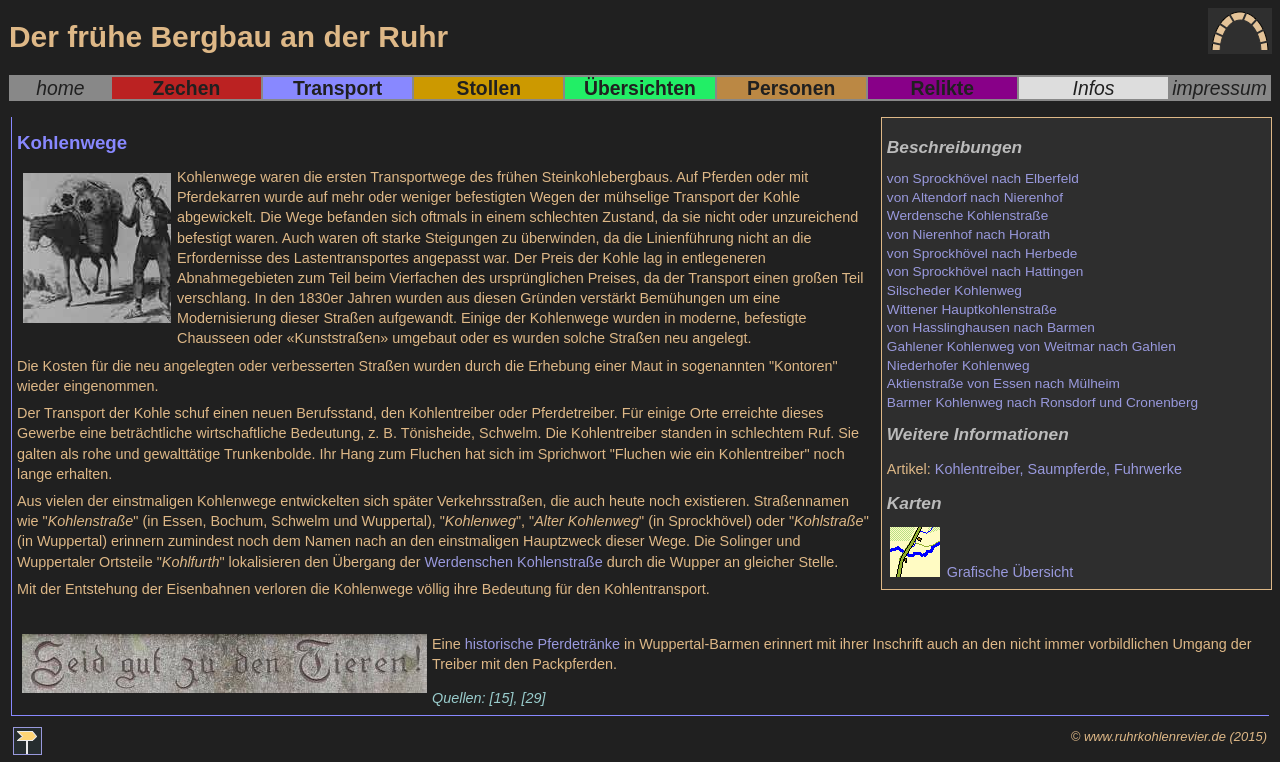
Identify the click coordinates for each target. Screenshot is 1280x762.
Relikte (942, 88)
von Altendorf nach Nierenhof (975, 197)
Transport (337, 88)
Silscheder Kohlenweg (954, 290)
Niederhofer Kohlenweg (958, 365)
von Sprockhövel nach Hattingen (985, 271)
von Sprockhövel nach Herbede (982, 253)
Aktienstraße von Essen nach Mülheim (1003, 383)
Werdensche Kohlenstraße (967, 215)
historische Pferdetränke (542, 644)
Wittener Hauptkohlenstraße (972, 309)
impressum (1219, 88)
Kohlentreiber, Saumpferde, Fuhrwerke (1058, 469)
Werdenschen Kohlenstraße (514, 562)
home (60, 88)
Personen (791, 88)
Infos (1094, 88)
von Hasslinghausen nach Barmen (991, 327)
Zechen (187, 88)
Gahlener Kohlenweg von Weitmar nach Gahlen (1031, 346)
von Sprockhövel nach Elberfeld (983, 178)
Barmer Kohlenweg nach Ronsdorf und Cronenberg (1042, 402)
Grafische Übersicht (981, 572)
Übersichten (640, 88)
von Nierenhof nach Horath (968, 234)
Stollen (489, 88)
